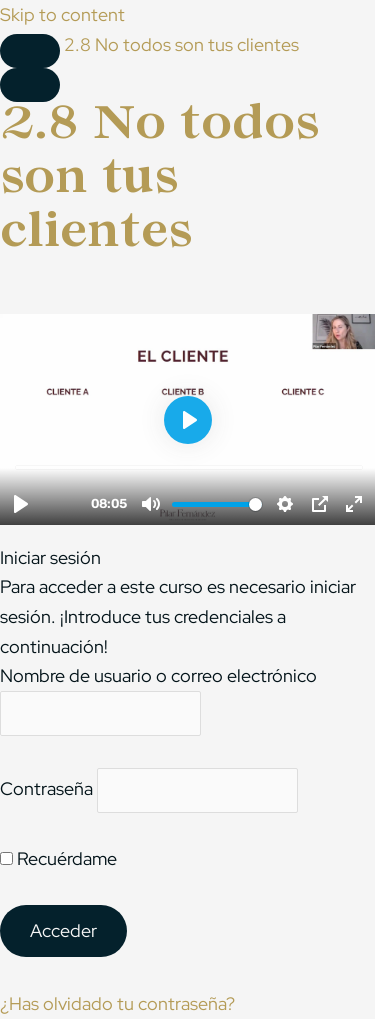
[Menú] (30, 85)
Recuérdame (58, 858)
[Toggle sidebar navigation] (30, 51)
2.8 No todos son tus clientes (181, 44)
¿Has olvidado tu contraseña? (117, 1003)
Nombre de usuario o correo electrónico (158, 675)
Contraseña (46, 788)
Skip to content (62, 14)
